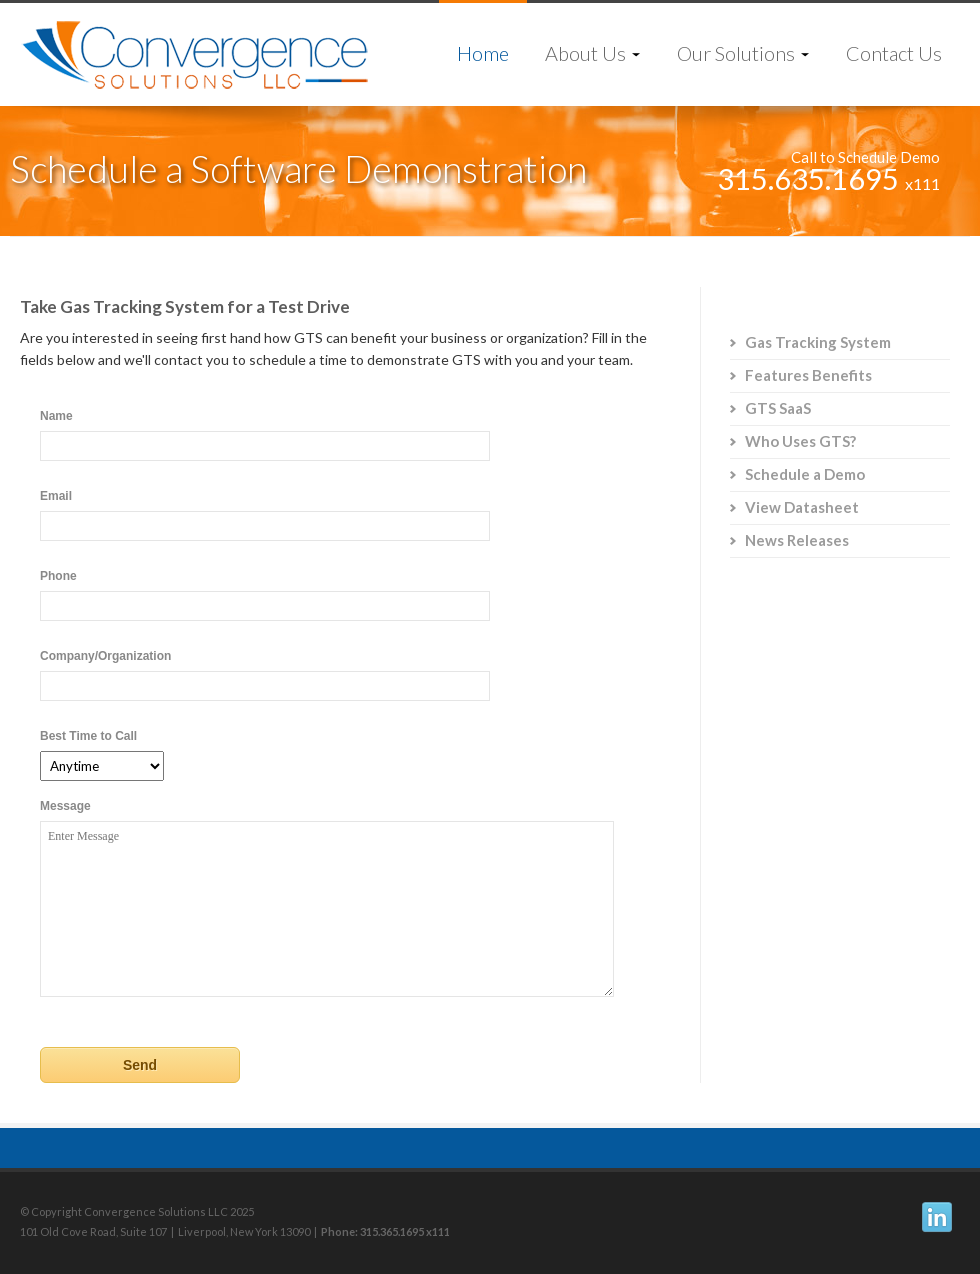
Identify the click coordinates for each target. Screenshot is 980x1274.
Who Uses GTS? (800, 441)
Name (56, 416)
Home (483, 53)
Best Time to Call (88, 736)
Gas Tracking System (818, 342)
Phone (58, 576)
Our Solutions (743, 53)
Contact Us (894, 53)
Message (65, 806)
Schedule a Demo (805, 474)
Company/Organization (105, 656)
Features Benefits (808, 375)
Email (56, 496)
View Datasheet (802, 507)
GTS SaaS (778, 408)
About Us (593, 53)
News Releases (797, 540)
